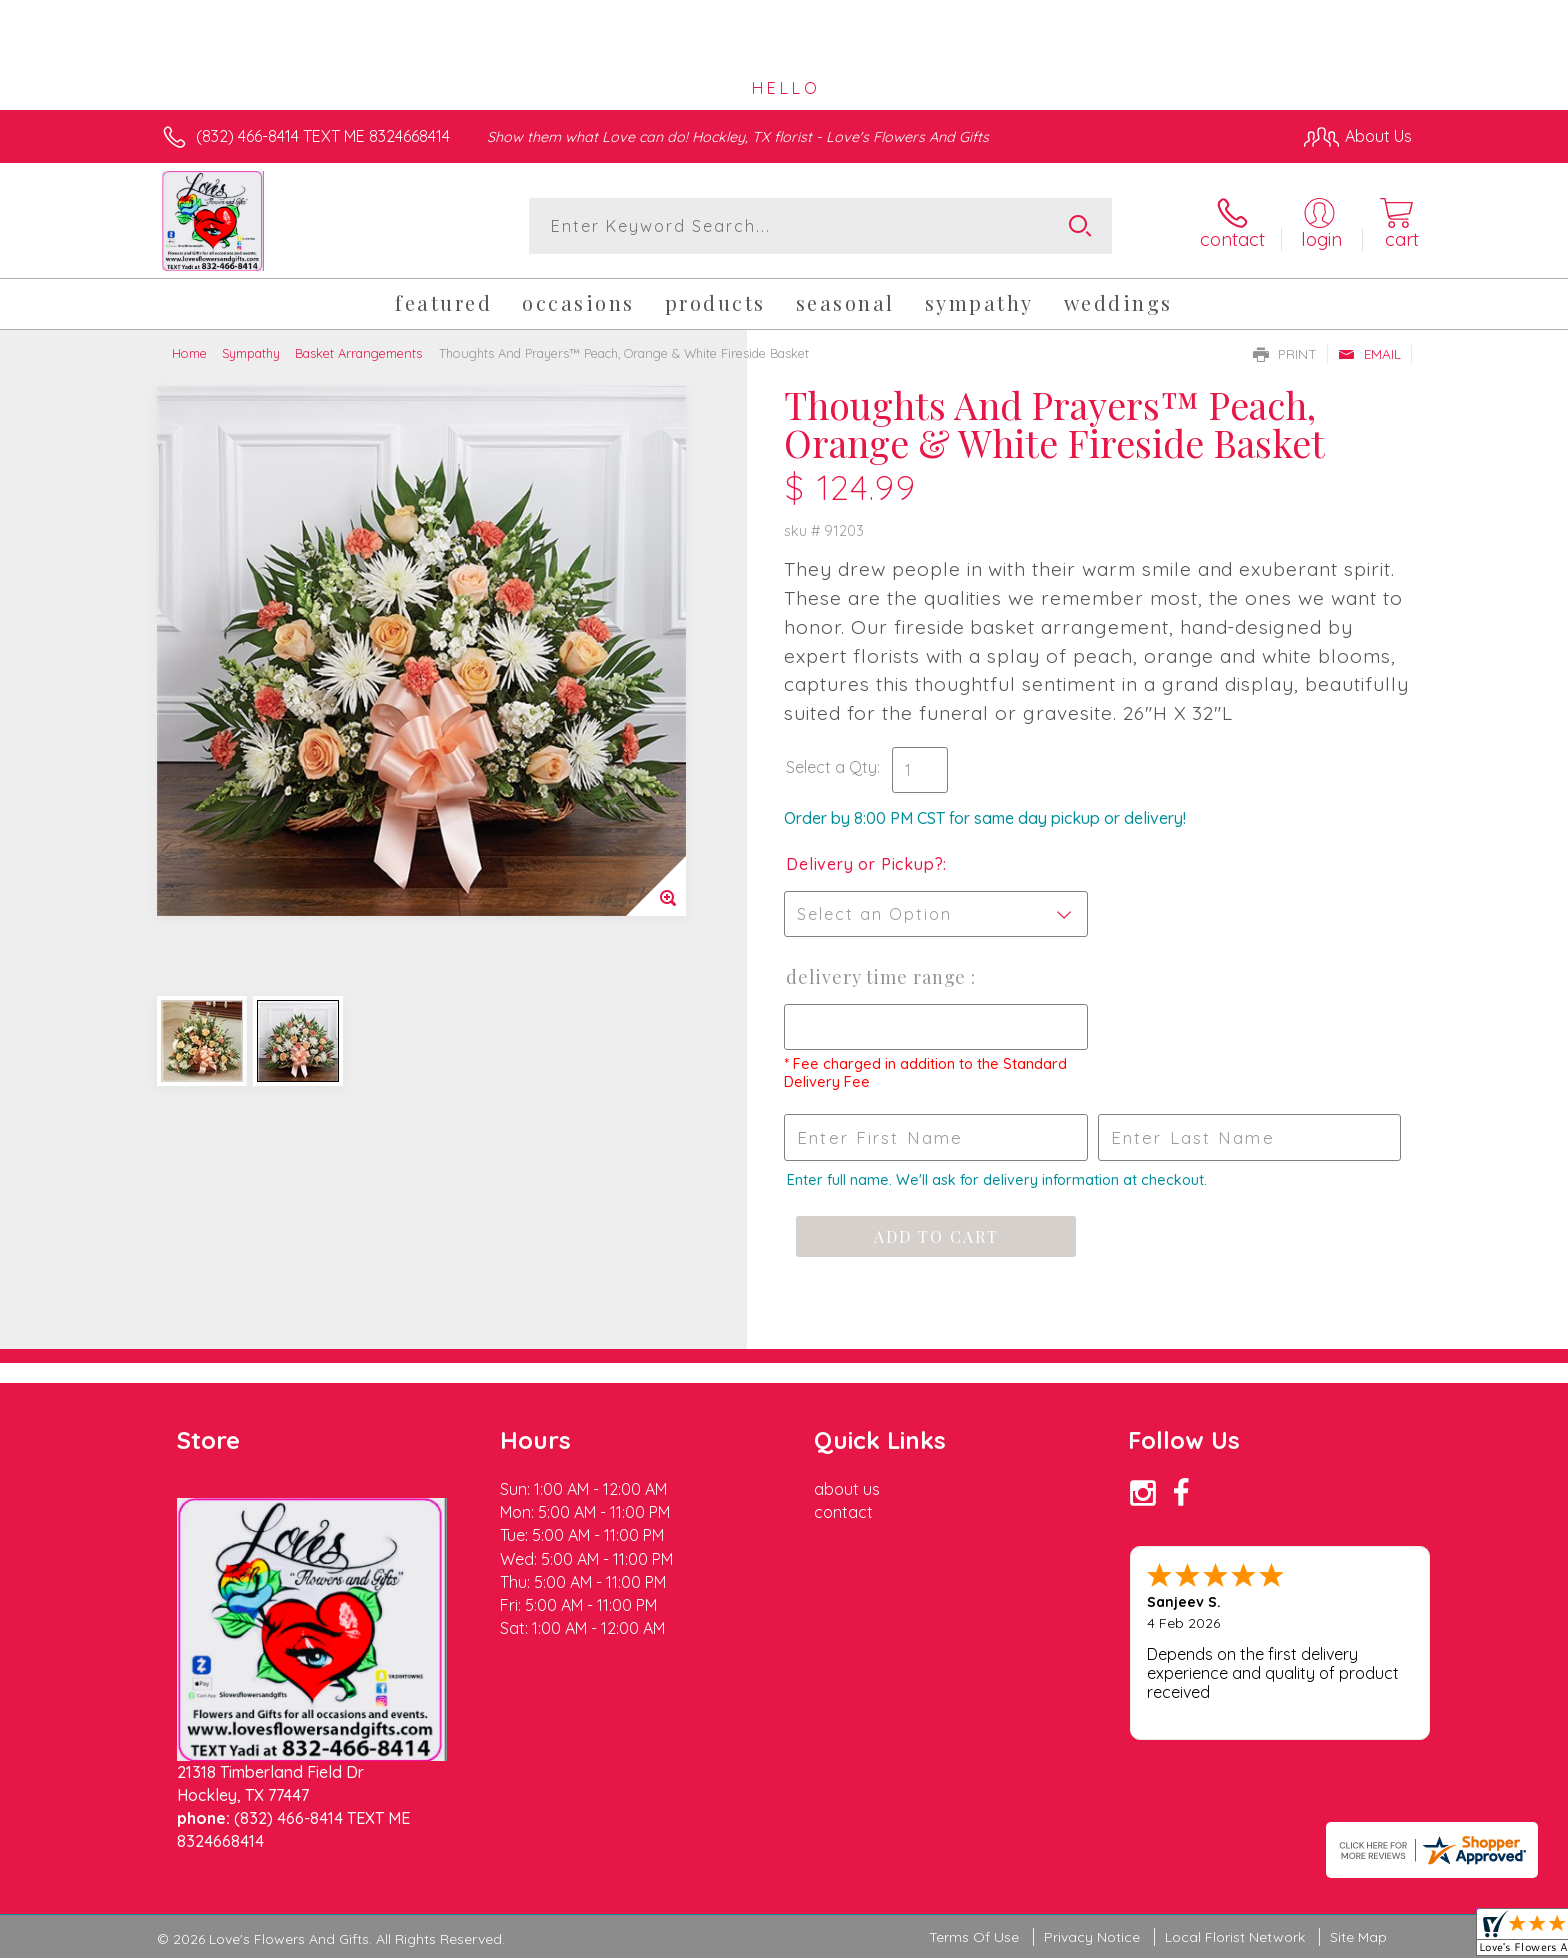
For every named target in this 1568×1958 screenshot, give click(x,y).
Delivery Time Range (878, 977)
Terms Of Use (974, 1937)
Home (189, 353)
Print (1285, 354)
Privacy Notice (1092, 1937)
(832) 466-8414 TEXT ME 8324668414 (323, 136)
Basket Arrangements (358, 353)
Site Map (1358, 1937)
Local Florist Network (1235, 1937)
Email (1369, 354)
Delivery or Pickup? (864, 864)
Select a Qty (831, 767)
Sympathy (251, 353)
